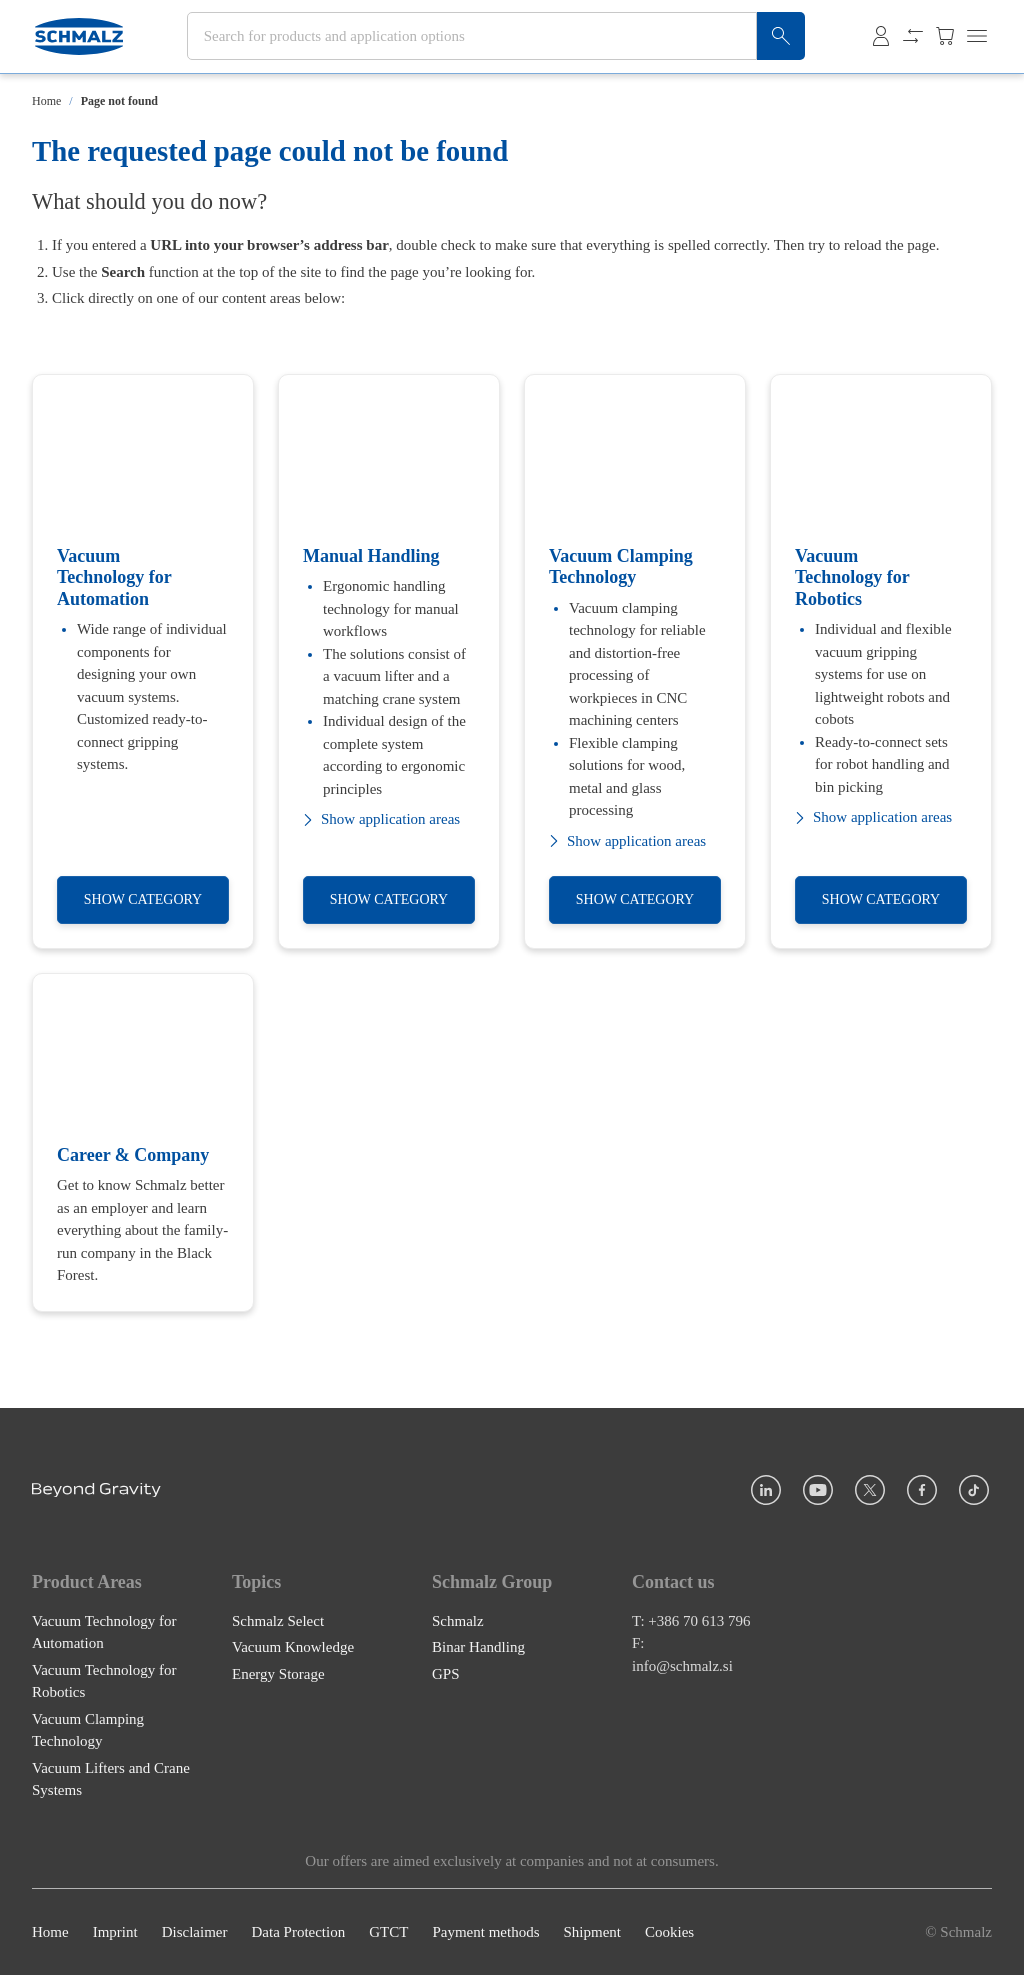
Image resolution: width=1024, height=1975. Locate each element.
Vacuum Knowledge (293, 1647)
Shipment (592, 1932)
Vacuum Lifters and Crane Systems (111, 1778)
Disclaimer (195, 1932)
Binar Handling (478, 1647)
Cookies (669, 1932)
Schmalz (458, 1620)
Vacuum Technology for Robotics (104, 1680)
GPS (446, 1673)
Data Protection (298, 1932)
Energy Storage (278, 1673)
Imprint (115, 1932)
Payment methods (485, 1932)
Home (46, 101)
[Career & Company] (143, 1142)
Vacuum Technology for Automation (104, 1631)
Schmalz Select (278, 1620)
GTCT (388, 1932)
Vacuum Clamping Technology (88, 1729)
